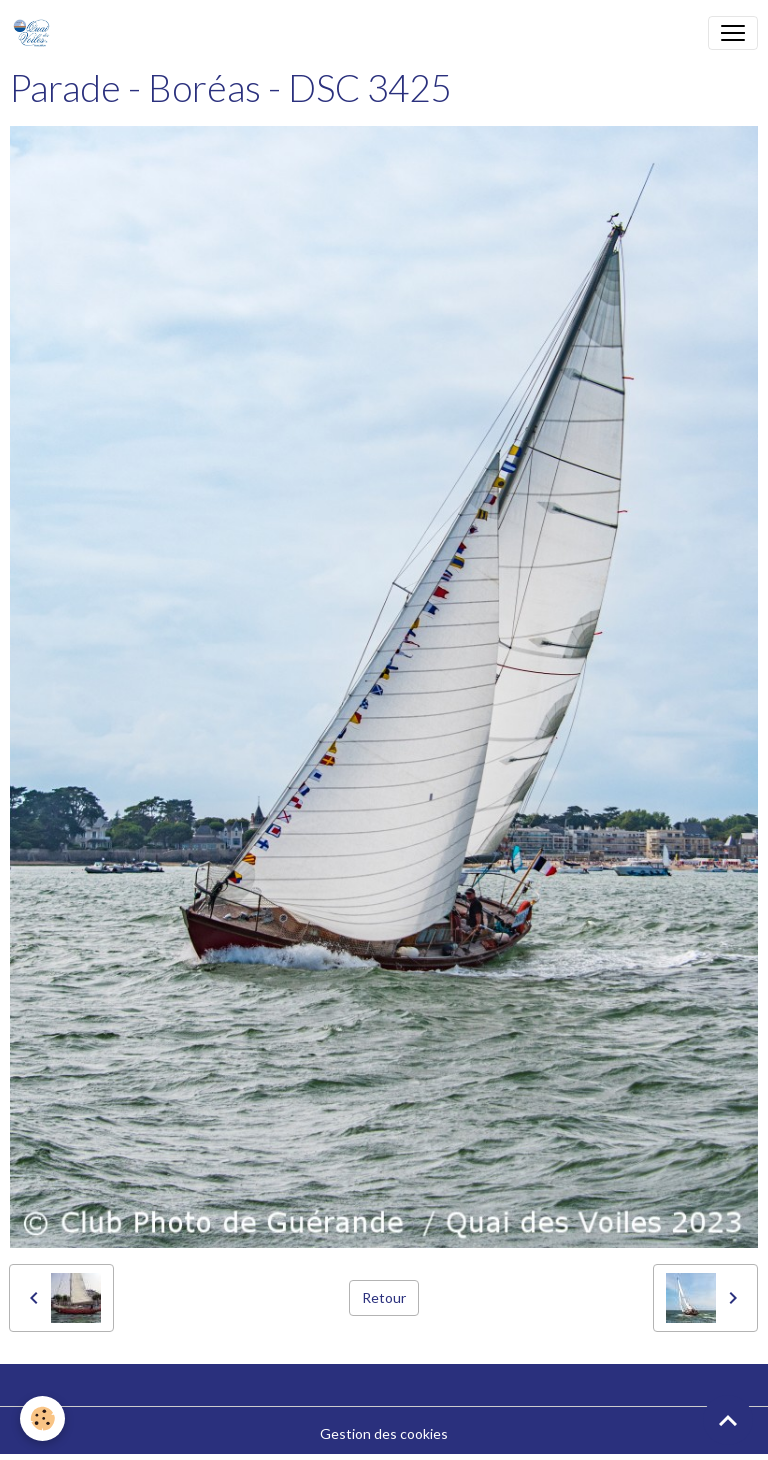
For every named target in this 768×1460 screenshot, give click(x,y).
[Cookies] (42, 1418)
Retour (384, 1297)
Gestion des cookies (384, 1433)
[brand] (35, 33)
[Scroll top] (728, 1420)
